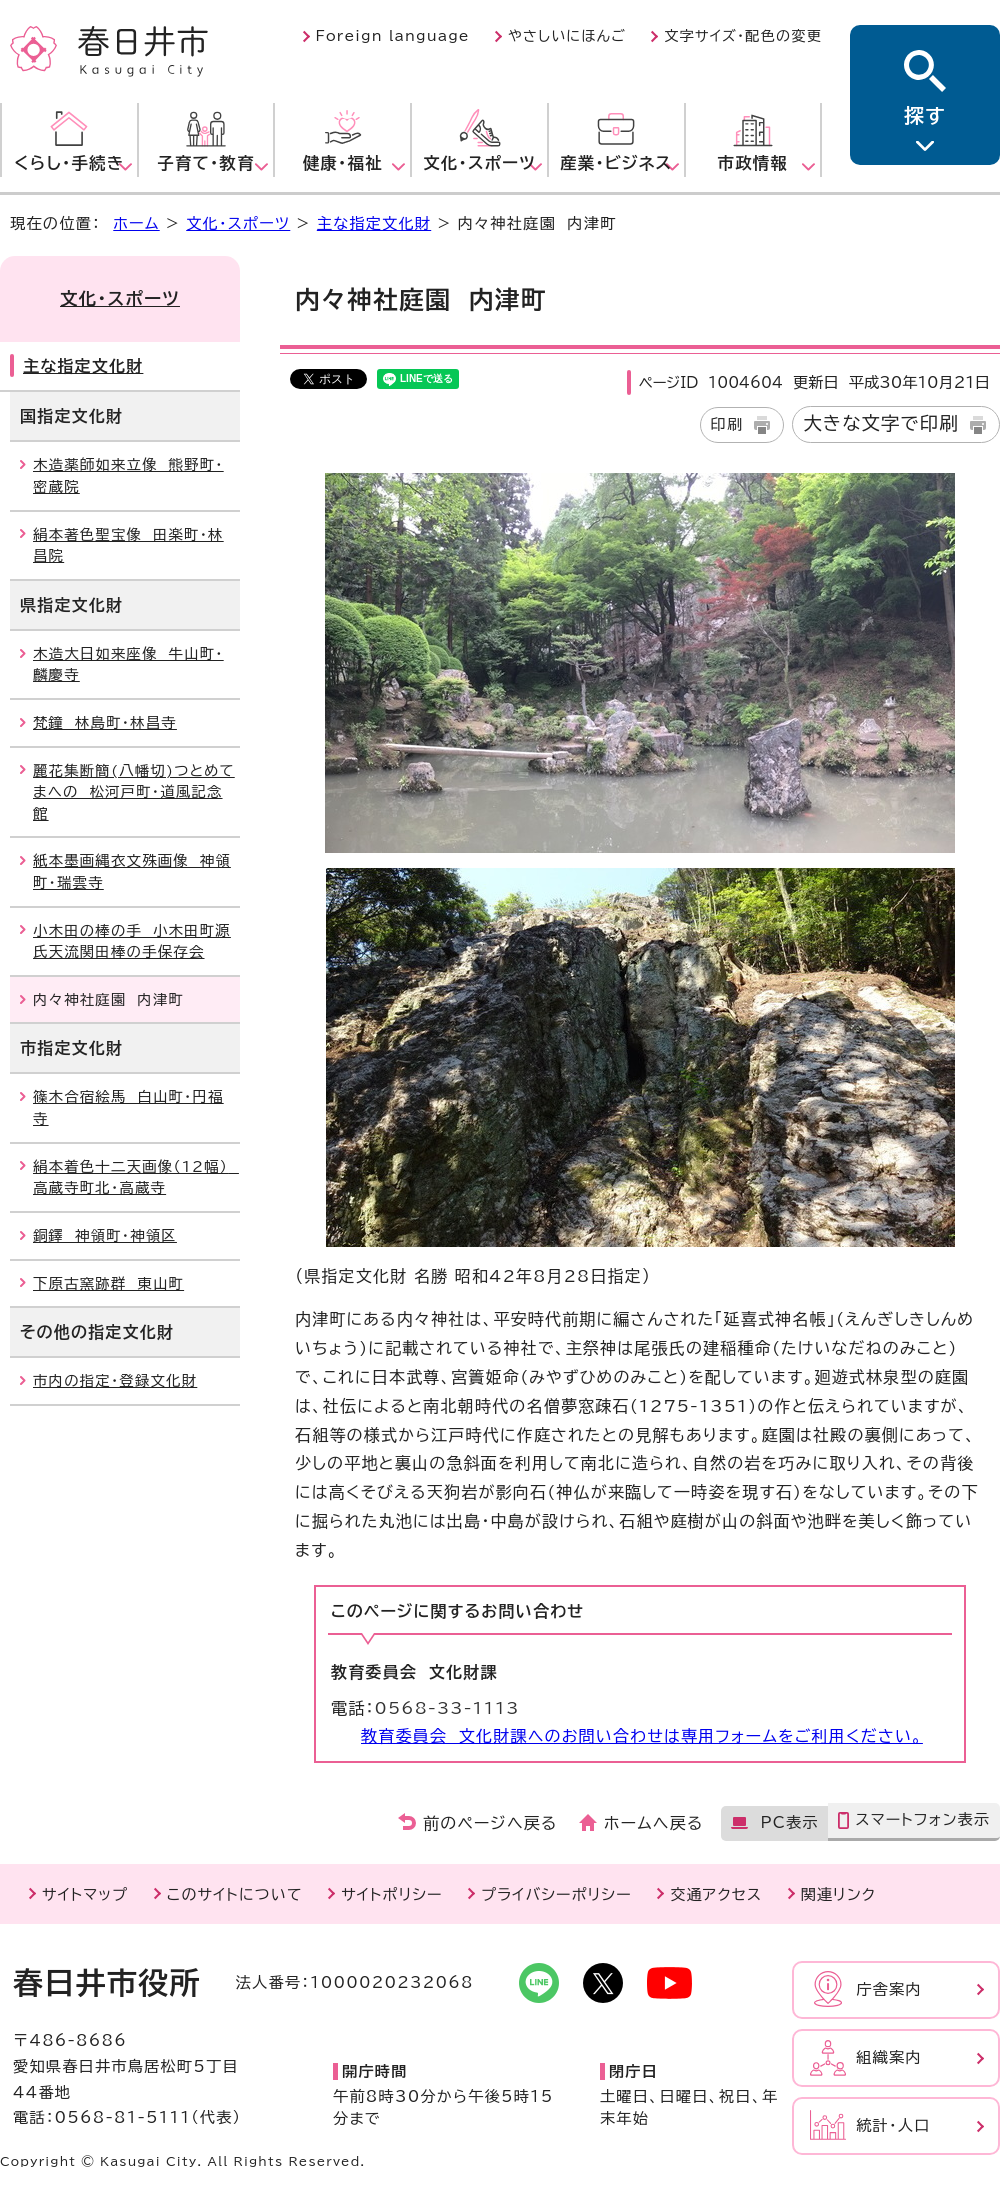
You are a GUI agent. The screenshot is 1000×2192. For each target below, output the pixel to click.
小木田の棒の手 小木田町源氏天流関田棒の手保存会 (132, 941)
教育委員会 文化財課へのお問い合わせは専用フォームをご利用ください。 (642, 1736)
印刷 (727, 424)
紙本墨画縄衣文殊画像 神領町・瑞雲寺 (132, 871)
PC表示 (789, 1822)
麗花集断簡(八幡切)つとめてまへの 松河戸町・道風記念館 (134, 792)
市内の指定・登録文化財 (115, 1380)
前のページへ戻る (490, 1823)
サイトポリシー (391, 1894)
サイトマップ (85, 1894)
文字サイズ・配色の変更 (743, 36)
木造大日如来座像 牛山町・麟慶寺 (128, 664)
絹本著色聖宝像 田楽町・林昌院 (128, 545)
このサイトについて (235, 1894)
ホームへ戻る (653, 1823)
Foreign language (393, 36)
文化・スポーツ (238, 223)
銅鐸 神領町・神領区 (105, 1235)
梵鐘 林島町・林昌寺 (105, 722)
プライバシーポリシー (556, 1894)
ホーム (136, 223)
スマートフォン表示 (922, 1819)
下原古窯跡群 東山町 (108, 1283)
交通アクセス (716, 1894)
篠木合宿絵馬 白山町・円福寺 (128, 1107)
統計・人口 (893, 2125)
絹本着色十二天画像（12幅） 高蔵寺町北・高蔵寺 (136, 1177)
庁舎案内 (889, 1989)
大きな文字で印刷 (881, 423)
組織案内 (889, 2057)
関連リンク (838, 1894)
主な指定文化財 (374, 223)
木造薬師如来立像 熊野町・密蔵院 (128, 475)
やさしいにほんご (567, 36)
